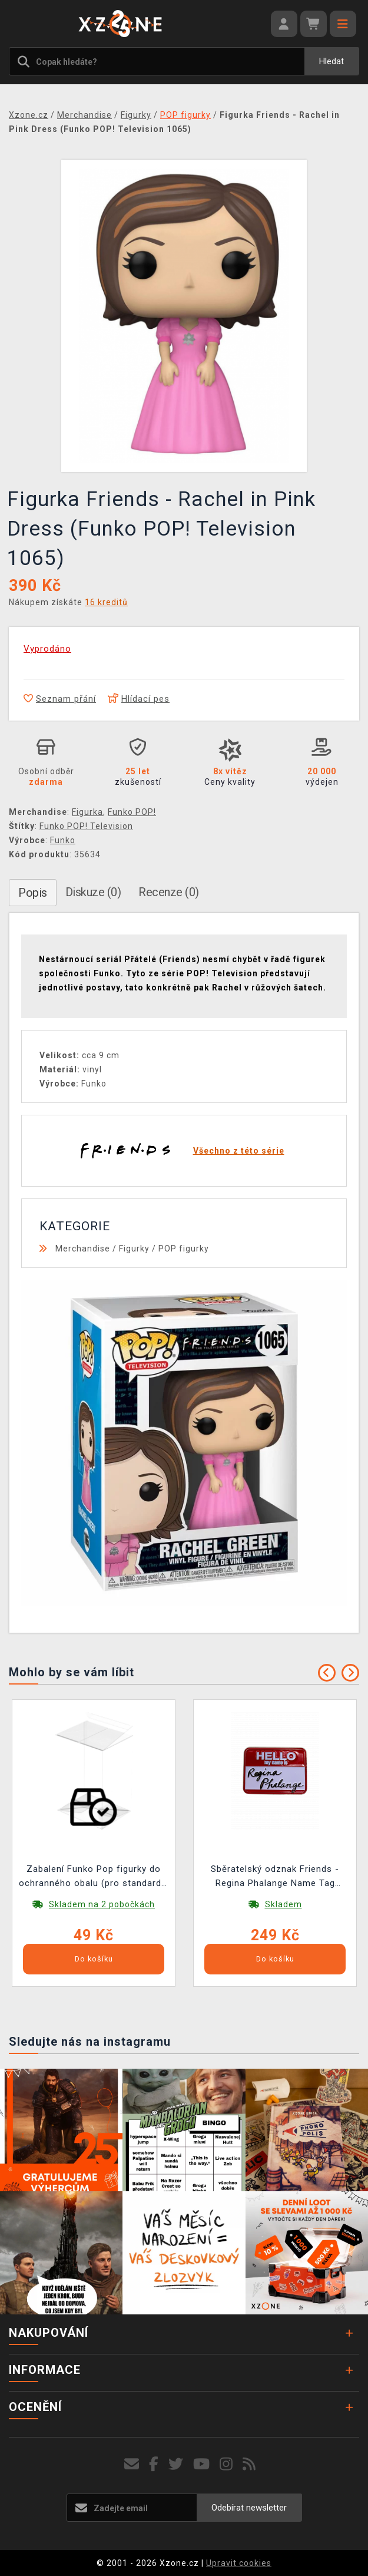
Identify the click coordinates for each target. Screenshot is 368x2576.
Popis (32, 893)
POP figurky (183, 1248)
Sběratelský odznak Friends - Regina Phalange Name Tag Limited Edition (275, 1877)
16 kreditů (106, 602)
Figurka (87, 812)
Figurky (134, 1248)
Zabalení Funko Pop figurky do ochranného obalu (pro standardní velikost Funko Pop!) (94, 1877)
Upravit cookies (238, 2563)
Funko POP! (132, 812)
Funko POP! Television (86, 826)
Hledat (331, 61)
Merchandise (82, 1248)
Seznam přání (60, 698)
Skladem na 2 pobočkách (102, 1904)
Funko (62, 840)
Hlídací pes (139, 698)
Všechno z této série (238, 1150)
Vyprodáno (47, 648)
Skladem (283, 1904)
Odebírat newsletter (249, 2507)
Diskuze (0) (93, 892)
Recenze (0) (168, 892)
